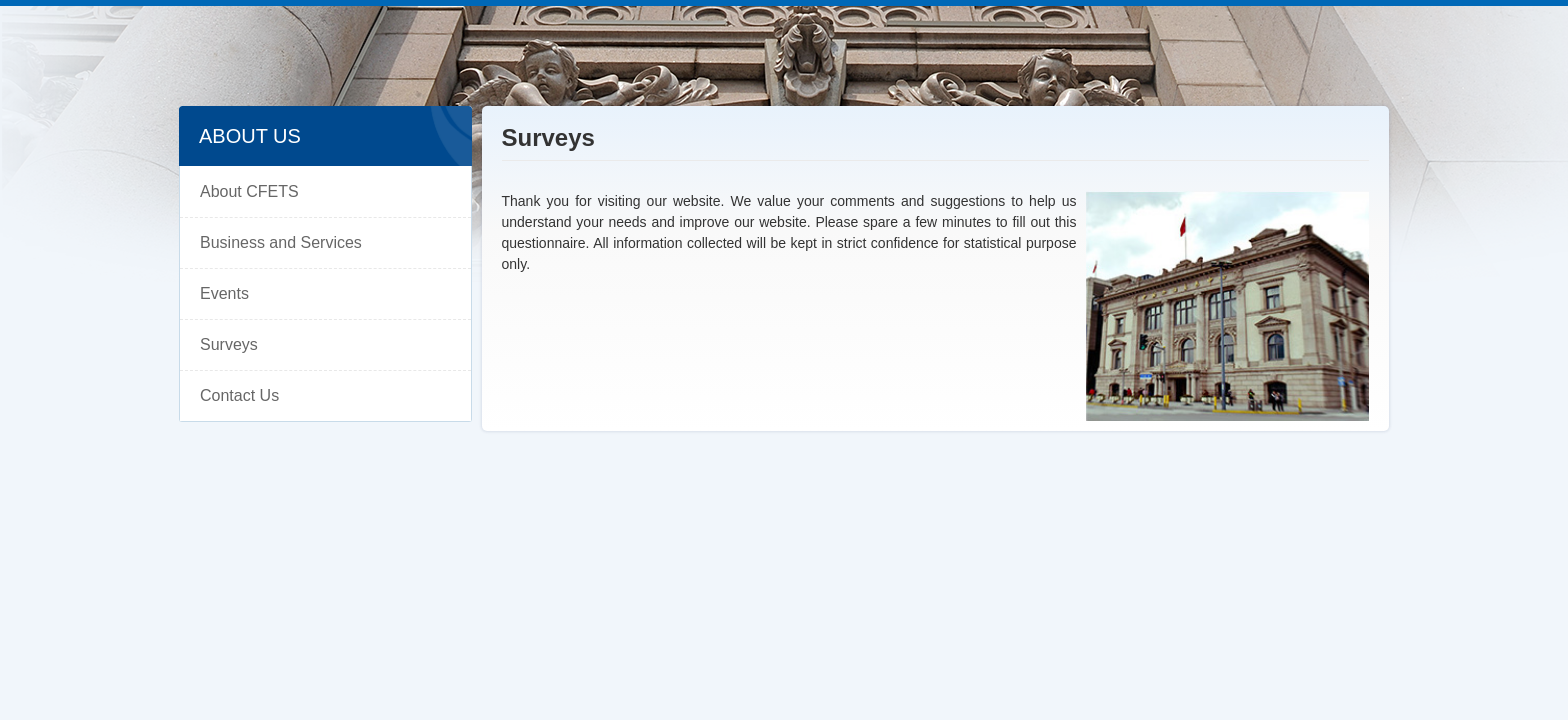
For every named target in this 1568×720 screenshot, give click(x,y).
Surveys (229, 344)
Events (224, 293)
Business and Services (281, 242)
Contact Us (239, 395)
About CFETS (249, 191)
